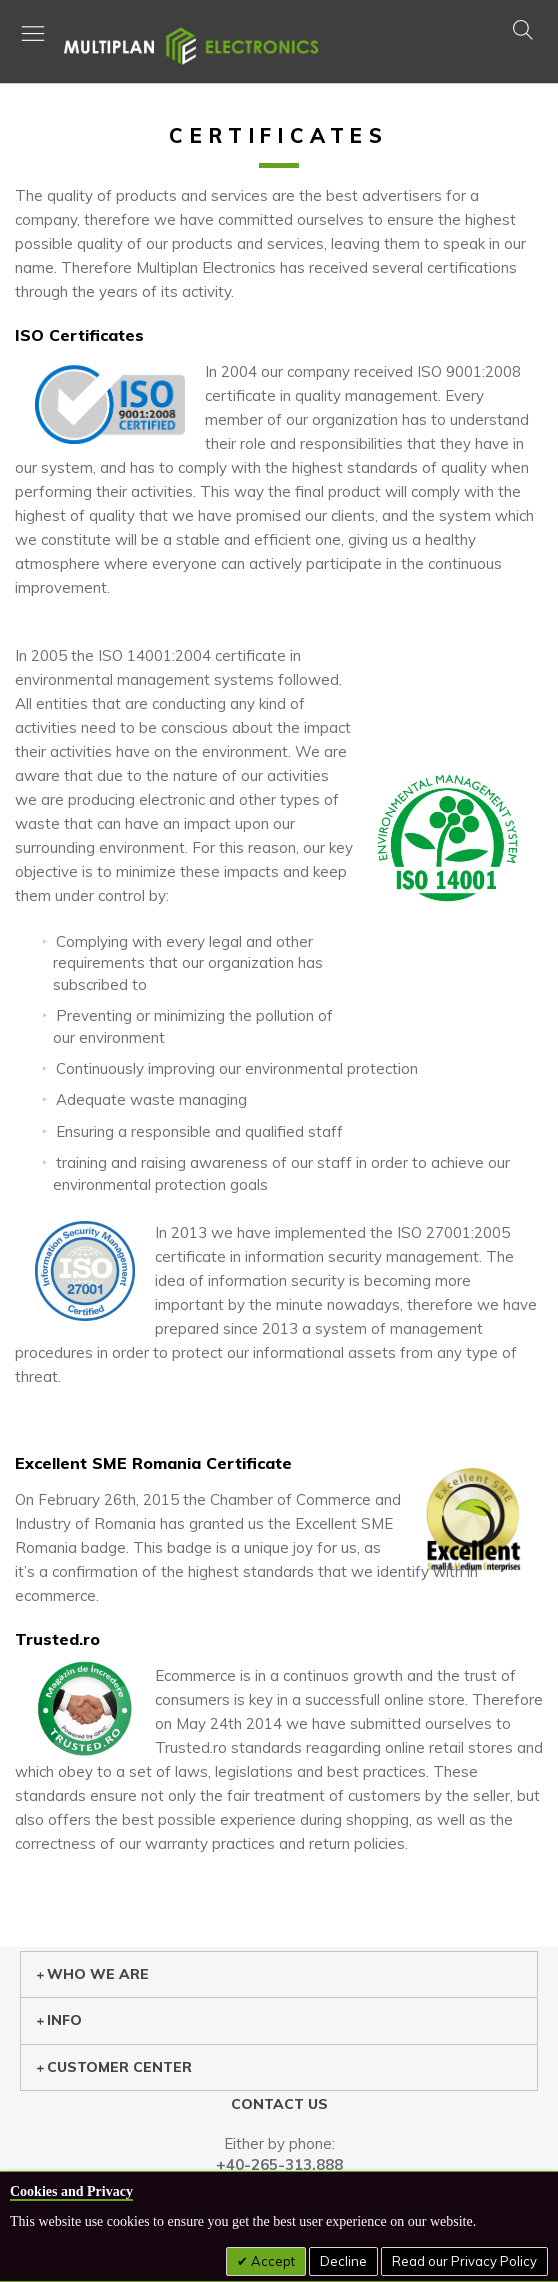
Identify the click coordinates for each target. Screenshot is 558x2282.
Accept (271, 2261)
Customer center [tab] (114, 2067)
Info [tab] (59, 2020)
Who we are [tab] (92, 1974)
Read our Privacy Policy (464, 2261)
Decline (343, 2261)
